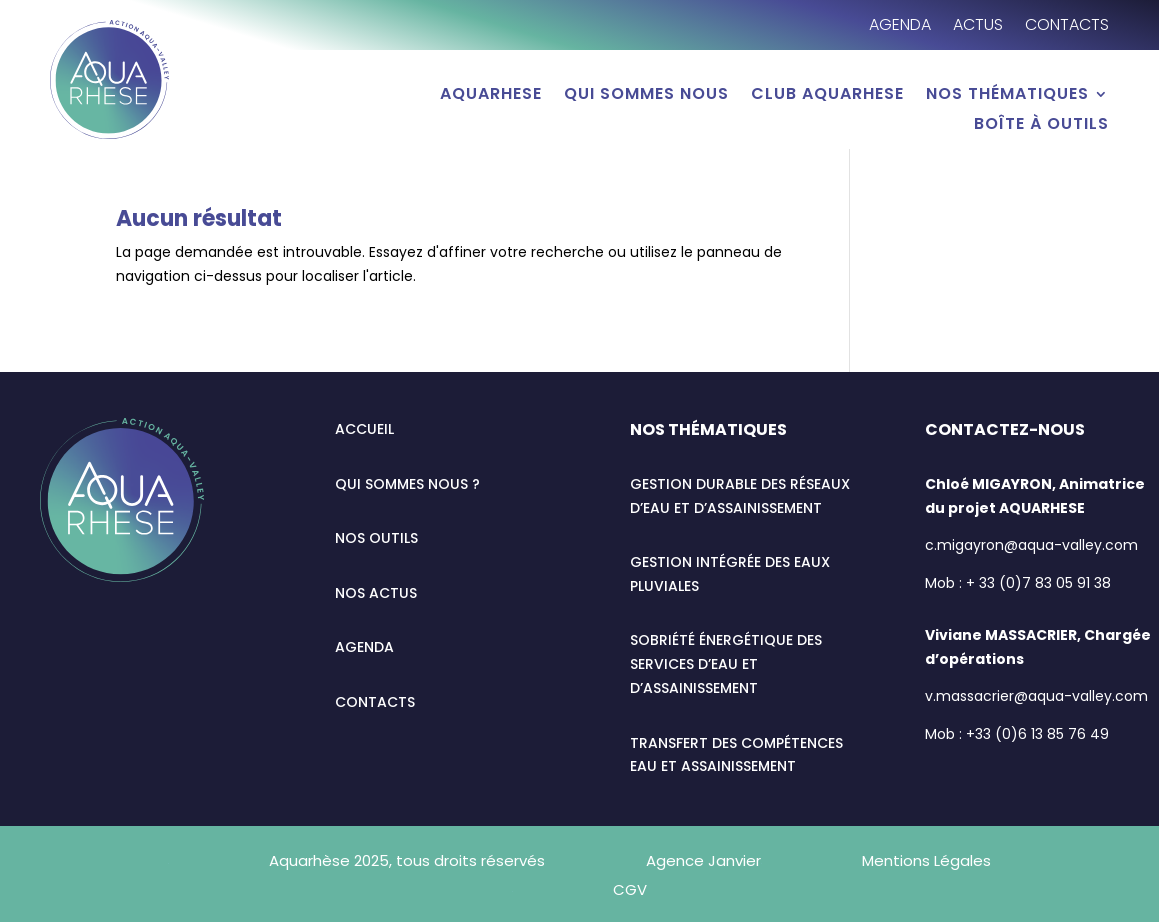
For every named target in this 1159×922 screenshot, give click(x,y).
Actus (978, 27)
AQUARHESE (491, 96)
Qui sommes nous (646, 96)
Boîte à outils (1041, 126)
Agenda (900, 27)
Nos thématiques (1007, 96)
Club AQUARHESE (827, 96)
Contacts (1067, 27)
